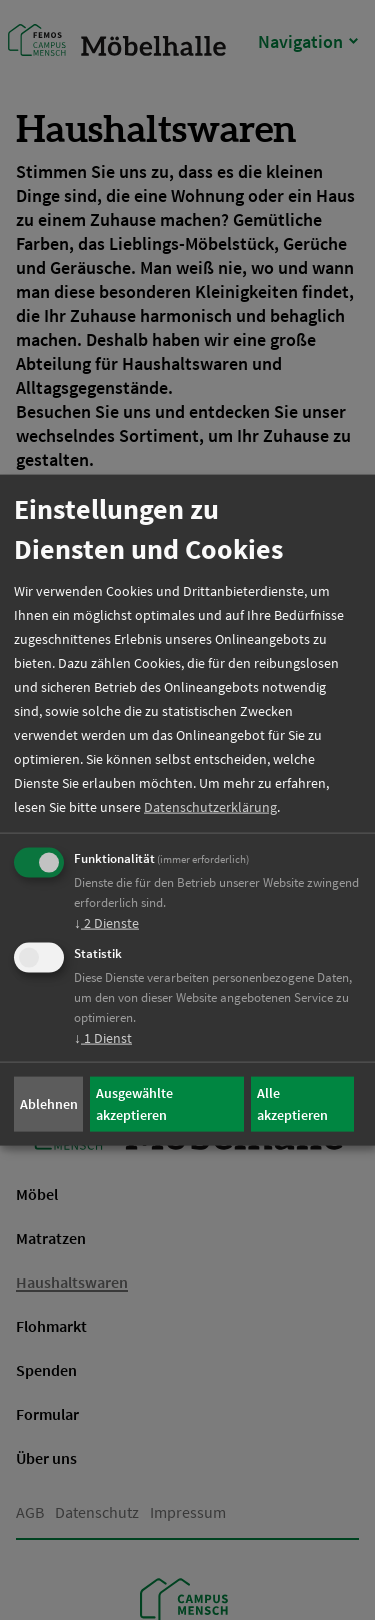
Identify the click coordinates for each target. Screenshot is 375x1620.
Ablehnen (49, 1104)
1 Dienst (103, 1037)
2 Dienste (106, 922)
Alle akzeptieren (292, 1104)
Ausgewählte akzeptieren (134, 1104)
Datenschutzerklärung (210, 806)
